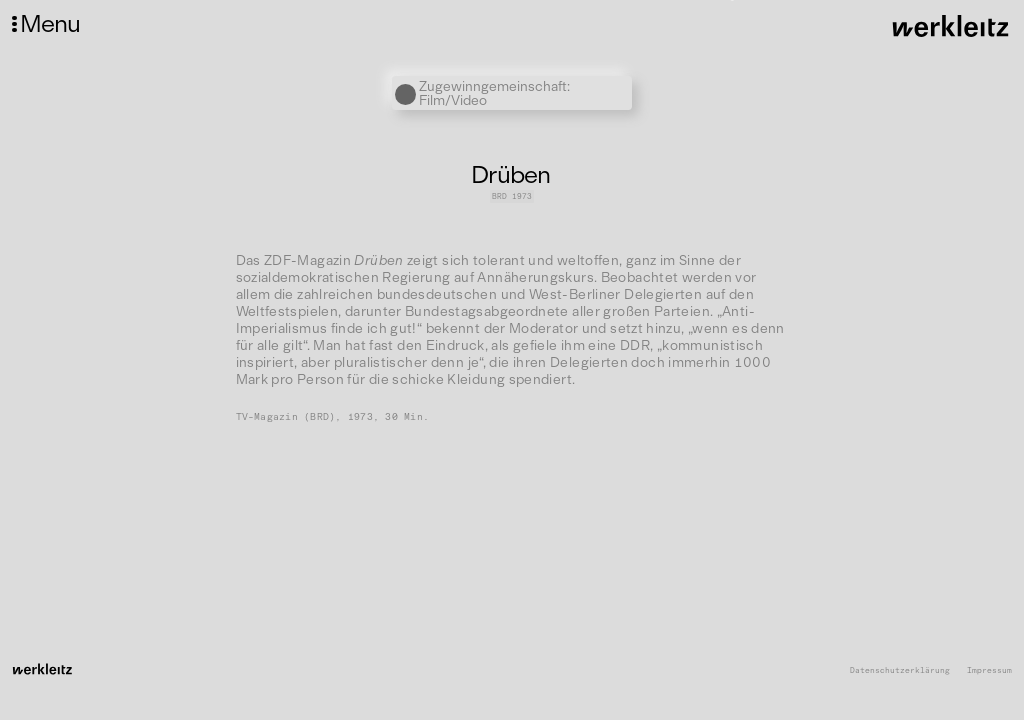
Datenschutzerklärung (900, 670)
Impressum (989, 670)
